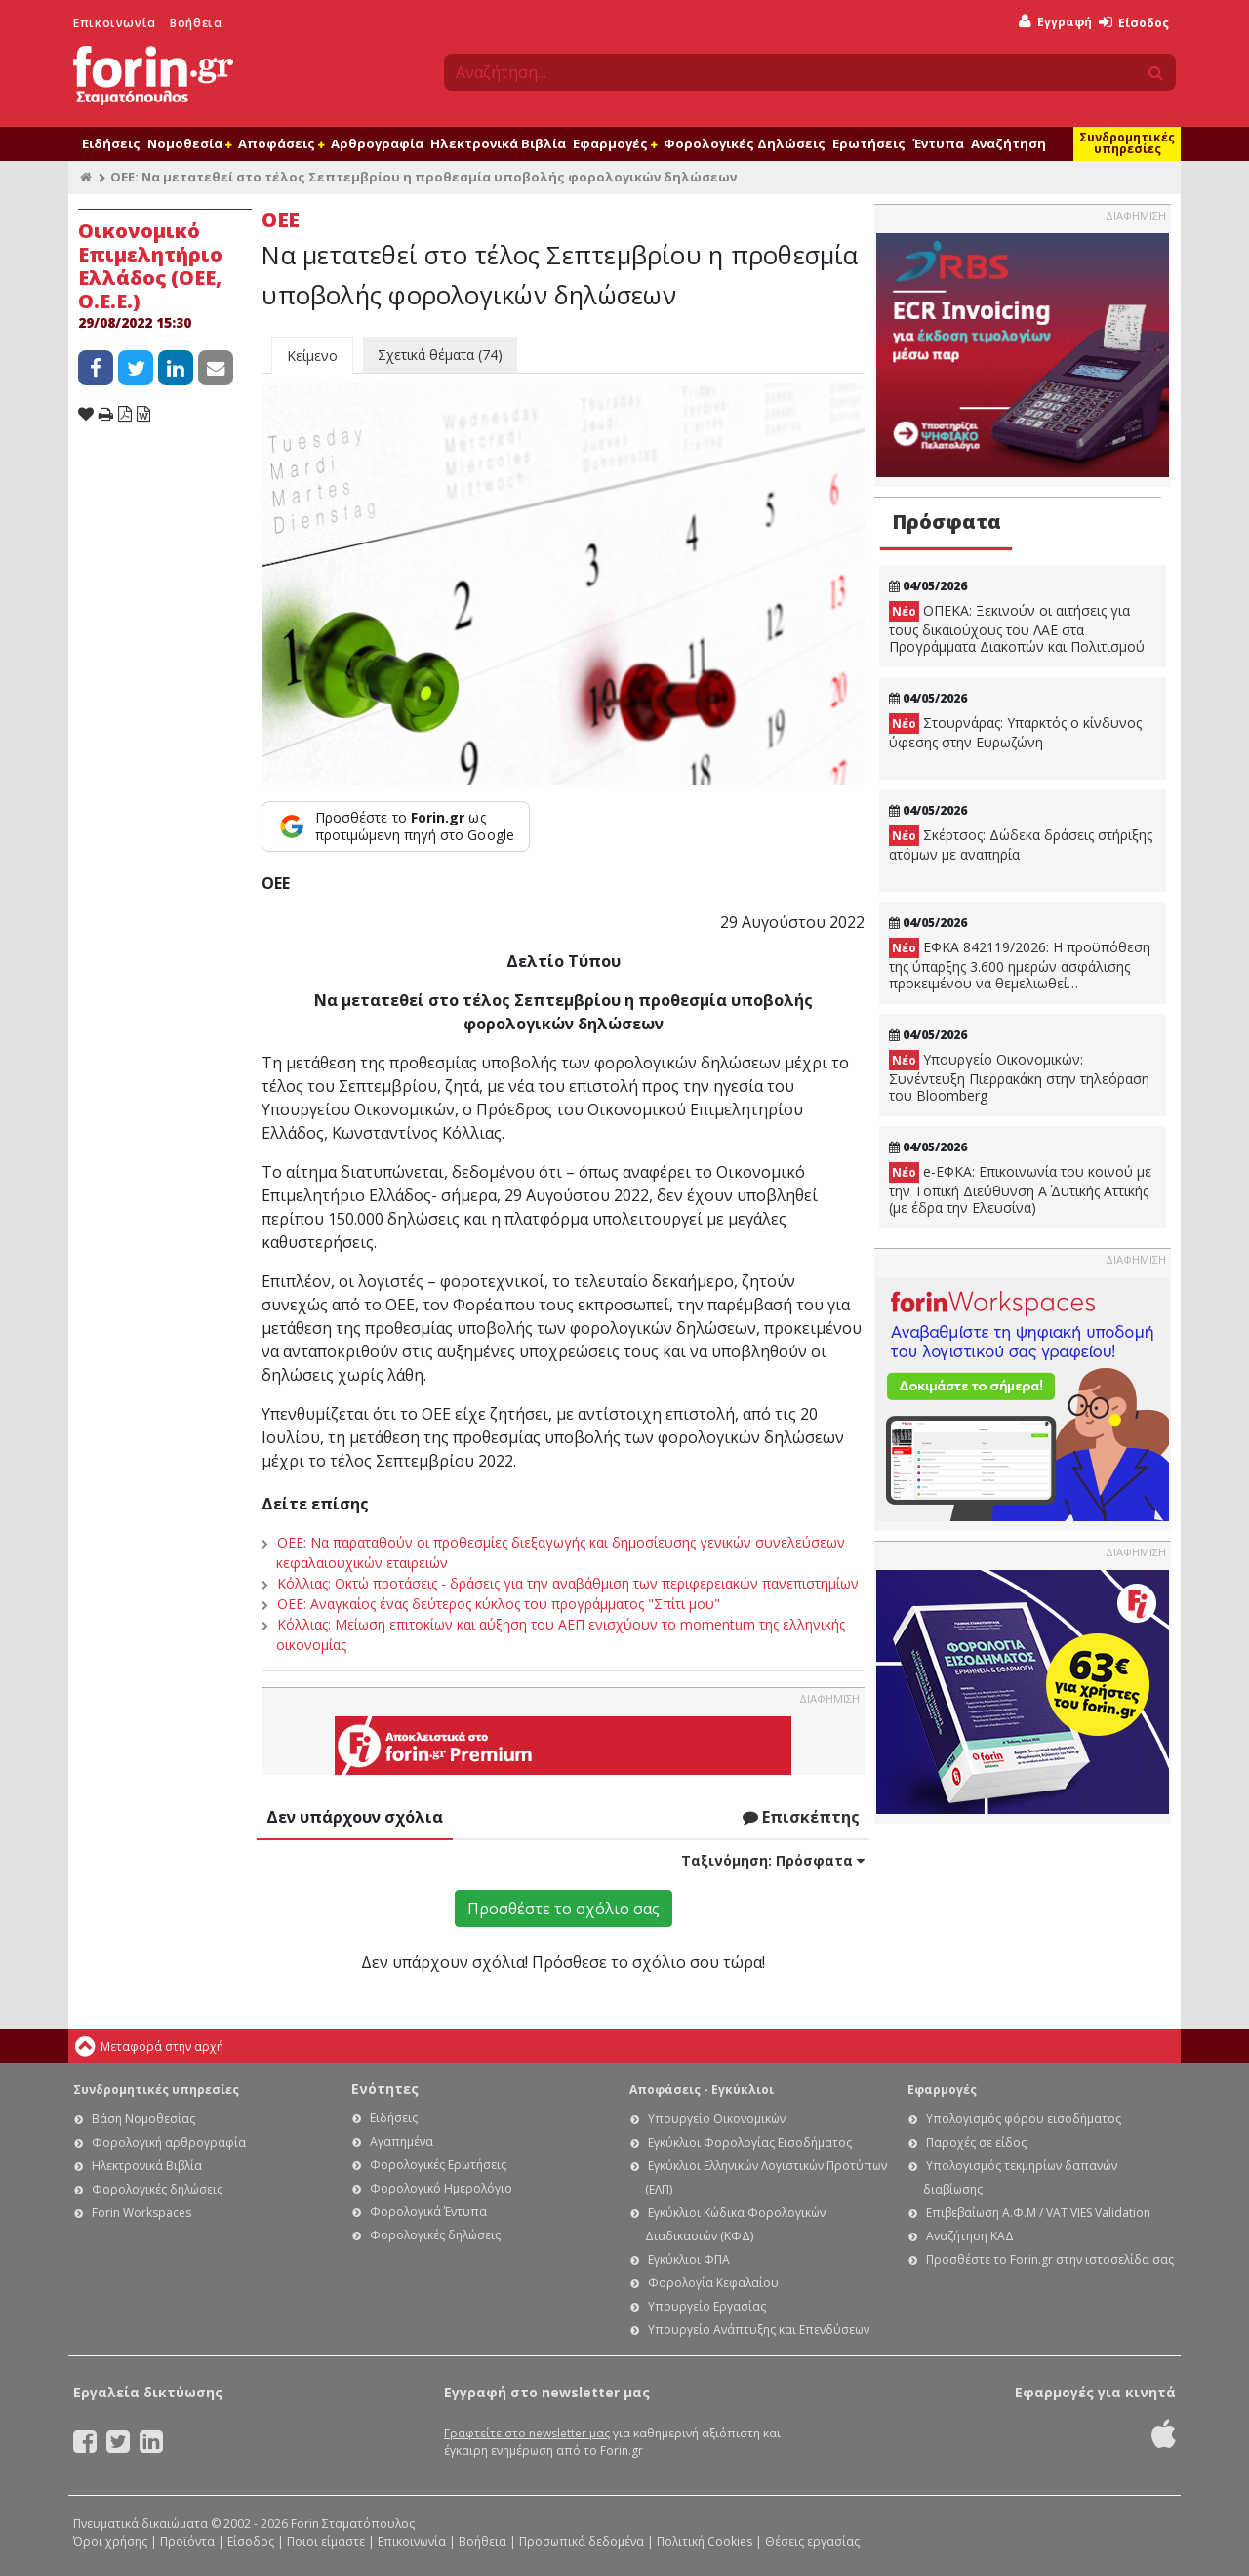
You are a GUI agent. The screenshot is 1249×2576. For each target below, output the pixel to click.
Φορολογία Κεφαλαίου (713, 2282)
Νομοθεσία (189, 143)
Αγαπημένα (401, 2141)
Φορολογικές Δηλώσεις (745, 143)
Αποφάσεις (281, 143)
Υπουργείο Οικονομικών (717, 2119)
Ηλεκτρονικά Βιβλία (498, 143)
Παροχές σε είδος (976, 2142)
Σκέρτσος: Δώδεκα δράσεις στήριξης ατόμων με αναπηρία (1020, 844)
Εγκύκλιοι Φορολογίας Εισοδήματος (750, 2142)
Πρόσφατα (946, 521)
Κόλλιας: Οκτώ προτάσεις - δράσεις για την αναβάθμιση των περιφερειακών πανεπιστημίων (568, 1583)
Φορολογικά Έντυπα (428, 2211)
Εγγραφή (1055, 22)
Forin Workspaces (141, 2212)
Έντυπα (938, 143)
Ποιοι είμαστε (326, 2541)
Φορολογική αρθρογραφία (169, 2142)
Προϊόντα (187, 2541)
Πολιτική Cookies (704, 2541)
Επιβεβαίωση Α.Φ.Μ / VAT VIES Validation (1038, 2212)
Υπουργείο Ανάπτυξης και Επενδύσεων (758, 2329)
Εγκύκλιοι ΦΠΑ (689, 2259)
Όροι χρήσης (110, 2541)
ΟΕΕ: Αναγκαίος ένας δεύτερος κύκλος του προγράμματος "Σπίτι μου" (498, 1603)
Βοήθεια (196, 23)
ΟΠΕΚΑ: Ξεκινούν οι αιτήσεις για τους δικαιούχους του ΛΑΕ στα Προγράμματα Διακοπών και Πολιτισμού (1017, 628)
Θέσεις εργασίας (812, 2541)
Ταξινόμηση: (773, 1860)
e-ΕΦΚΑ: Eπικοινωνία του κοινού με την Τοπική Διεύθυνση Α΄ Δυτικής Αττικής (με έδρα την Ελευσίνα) (1020, 1189)
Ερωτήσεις (869, 143)
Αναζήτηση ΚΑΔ (970, 2236)
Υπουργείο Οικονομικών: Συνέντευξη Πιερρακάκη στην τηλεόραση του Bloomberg (1019, 1077)
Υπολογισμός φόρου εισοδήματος (1023, 2119)
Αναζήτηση (1008, 143)
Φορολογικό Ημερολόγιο (441, 2188)
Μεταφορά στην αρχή (162, 2046)
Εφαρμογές (615, 143)
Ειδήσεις (111, 143)
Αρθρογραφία (377, 143)
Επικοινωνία (114, 23)
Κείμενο (312, 355)
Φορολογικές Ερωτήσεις (438, 2164)
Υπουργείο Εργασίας (707, 2306)
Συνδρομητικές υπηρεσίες (1127, 143)
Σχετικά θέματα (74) (440, 354)
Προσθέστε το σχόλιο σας (563, 1908)
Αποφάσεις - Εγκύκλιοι (701, 2089)
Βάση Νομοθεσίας (143, 2119)
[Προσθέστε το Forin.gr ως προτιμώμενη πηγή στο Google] (396, 826)
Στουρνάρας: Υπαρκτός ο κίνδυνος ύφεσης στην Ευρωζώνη (1015, 732)
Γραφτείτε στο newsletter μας (527, 2433)
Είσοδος (1134, 23)
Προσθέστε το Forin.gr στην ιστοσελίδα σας (1050, 2259)
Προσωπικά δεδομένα (581, 2541)
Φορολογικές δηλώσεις (157, 2189)
